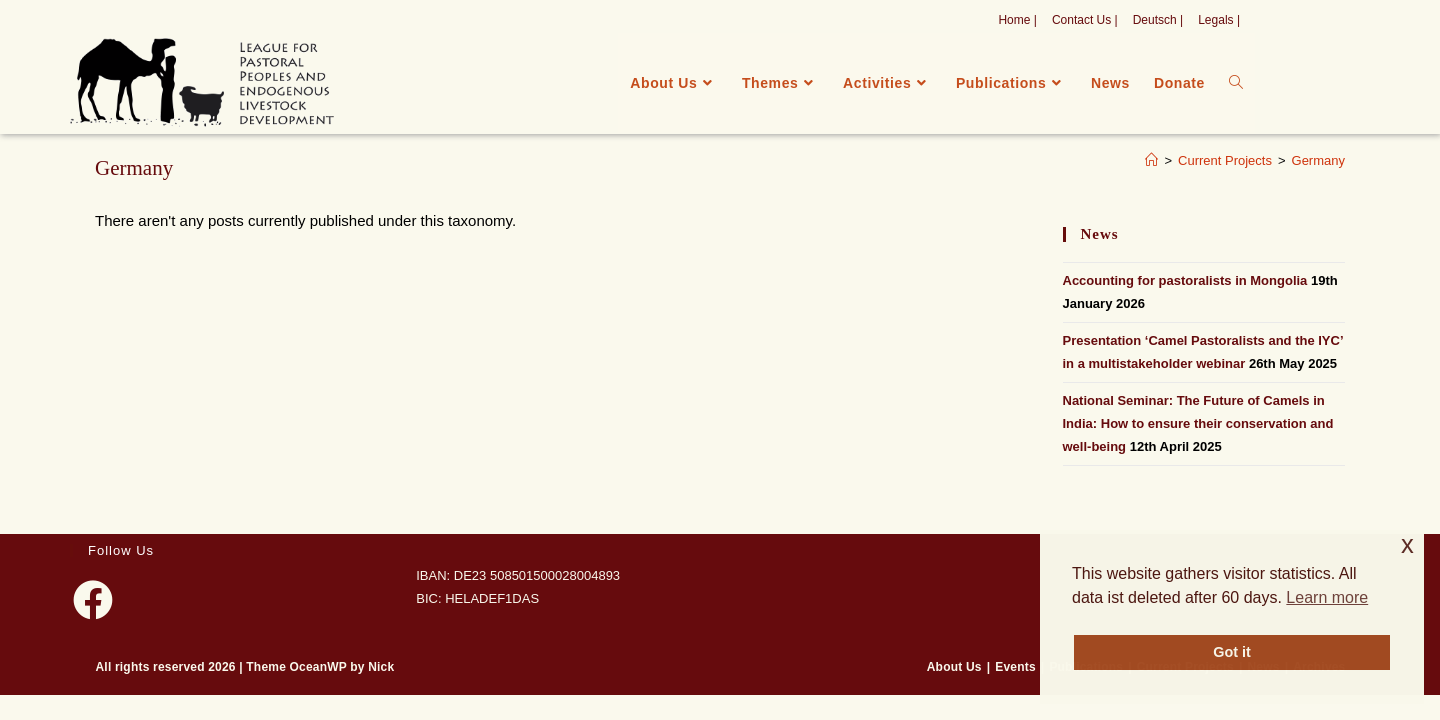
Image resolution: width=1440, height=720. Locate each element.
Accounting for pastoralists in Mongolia (1185, 280)
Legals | (1219, 20)
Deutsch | (1158, 20)
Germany (1318, 160)
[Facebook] (93, 600)
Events (1015, 667)
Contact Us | (1085, 20)
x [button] (1407, 544)
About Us (954, 667)
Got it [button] (1232, 652)
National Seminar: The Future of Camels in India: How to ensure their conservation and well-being (1198, 424)
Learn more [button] (1327, 597)
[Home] (1151, 160)
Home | (1017, 20)
